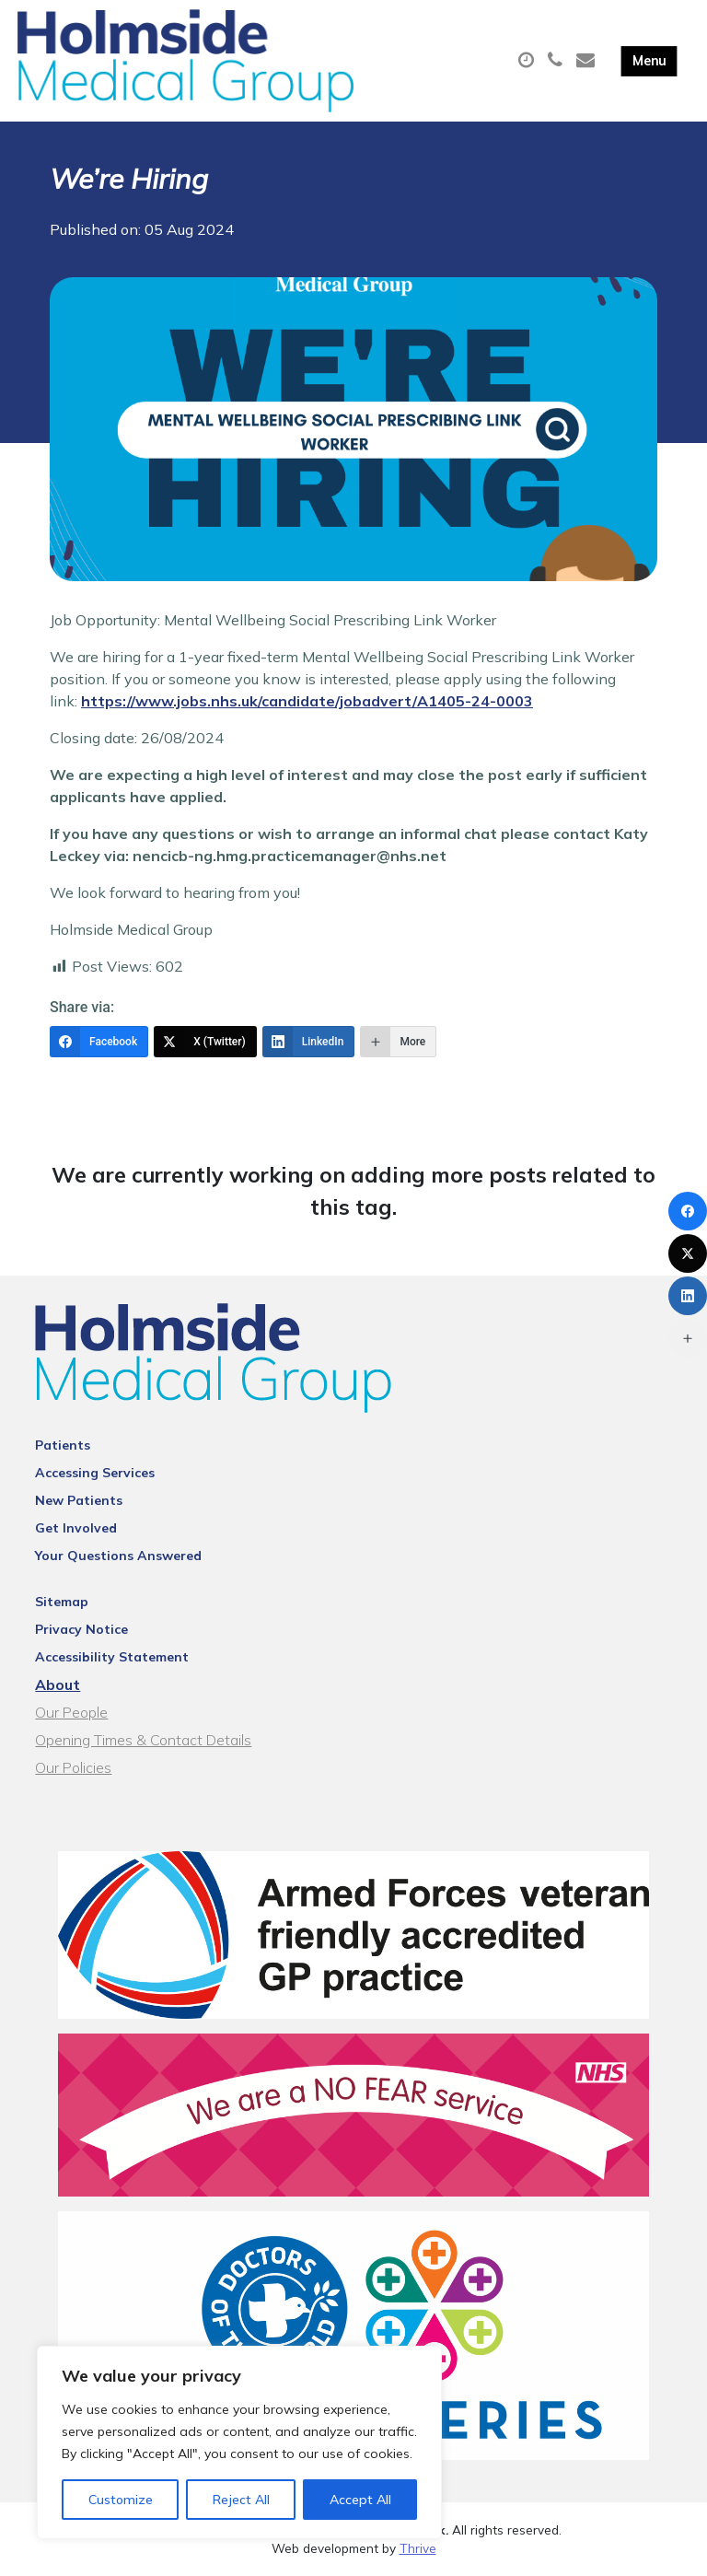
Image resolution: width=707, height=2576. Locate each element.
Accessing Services (95, 1472)
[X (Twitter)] (205, 1041)
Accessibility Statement (112, 1657)
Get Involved (76, 1528)
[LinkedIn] (308, 1041)
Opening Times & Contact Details (143, 1740)
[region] (239, 2442)
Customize (120, 2499)
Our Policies (73, 1767)
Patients (62, 1445)
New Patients (78, 1500)
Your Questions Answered (118, 1555)
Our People (71, 1712)
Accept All (360, 2499)
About (57, 1684)
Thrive (418, 2548)
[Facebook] (99, 1041)
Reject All (241, 2499)
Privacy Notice (81, 1629)
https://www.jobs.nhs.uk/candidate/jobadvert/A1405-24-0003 (307, 701)
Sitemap (61, 1601)
